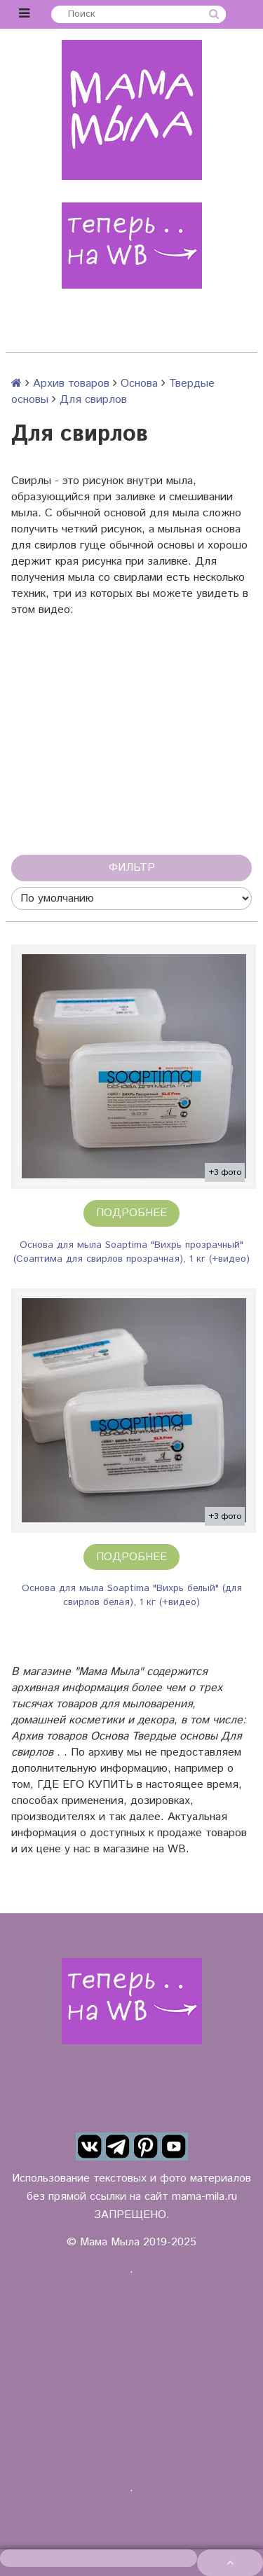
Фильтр (132, 868)
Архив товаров (71, 384)
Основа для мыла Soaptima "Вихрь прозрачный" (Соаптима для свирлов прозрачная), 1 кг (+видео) (131, 1252)
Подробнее (131, 1213)
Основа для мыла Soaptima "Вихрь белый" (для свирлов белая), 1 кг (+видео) (132, 1595)
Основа (139, 384)
